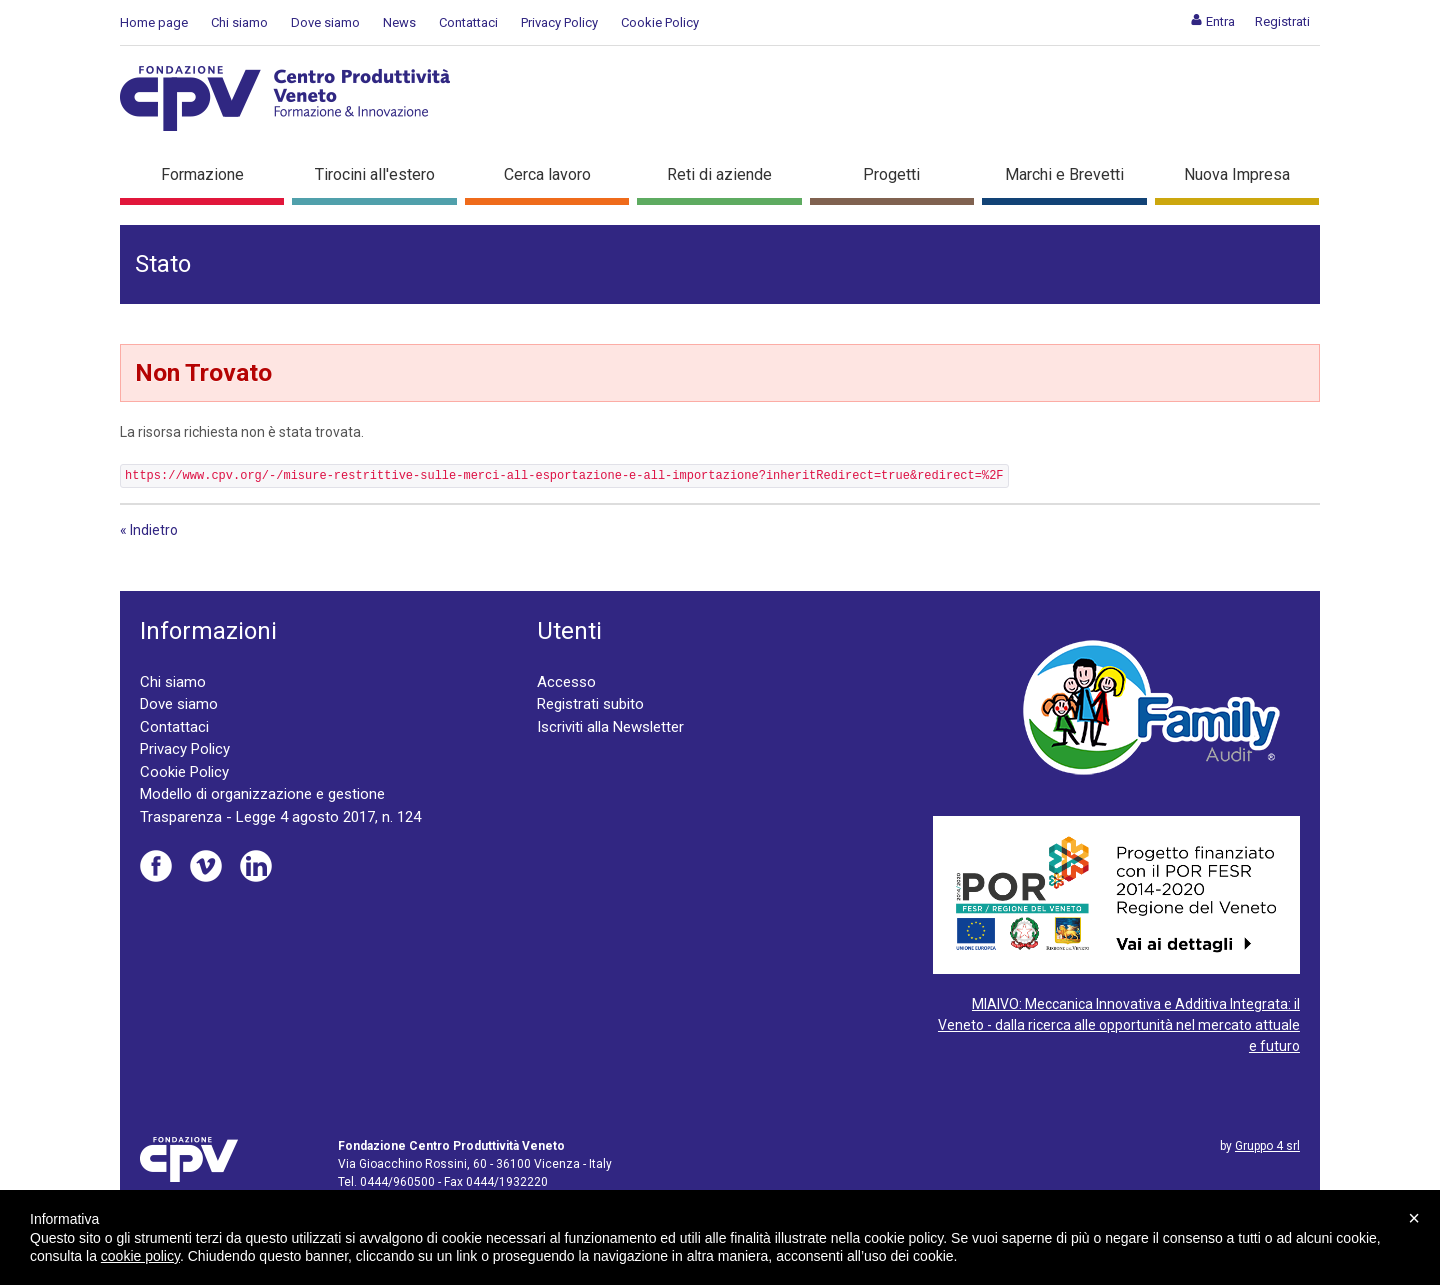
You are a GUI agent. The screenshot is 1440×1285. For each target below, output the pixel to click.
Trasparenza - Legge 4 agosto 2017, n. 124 (280, 817)
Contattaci (468, 22)
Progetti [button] (891, 174)
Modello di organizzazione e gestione (262, 794)
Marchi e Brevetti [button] (1064, 174)
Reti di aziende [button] (719, 174)
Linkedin (256, 866)
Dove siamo (325, 22)
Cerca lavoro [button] (547, 174)
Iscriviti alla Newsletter (610, 727)
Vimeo (206, 866)
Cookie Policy (660, 22)
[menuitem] (1212, 21)
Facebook (156, 866)
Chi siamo (239, 22)
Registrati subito (590, 704)
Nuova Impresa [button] (1237, 174)
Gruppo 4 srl (1267, 1146)
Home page (154, 22)
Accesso (566, 682)
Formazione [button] (202, 174)
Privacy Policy (559, 22)
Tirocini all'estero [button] (375, 174)
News (399, 22)
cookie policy (140, 1256)
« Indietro (149, 530)
